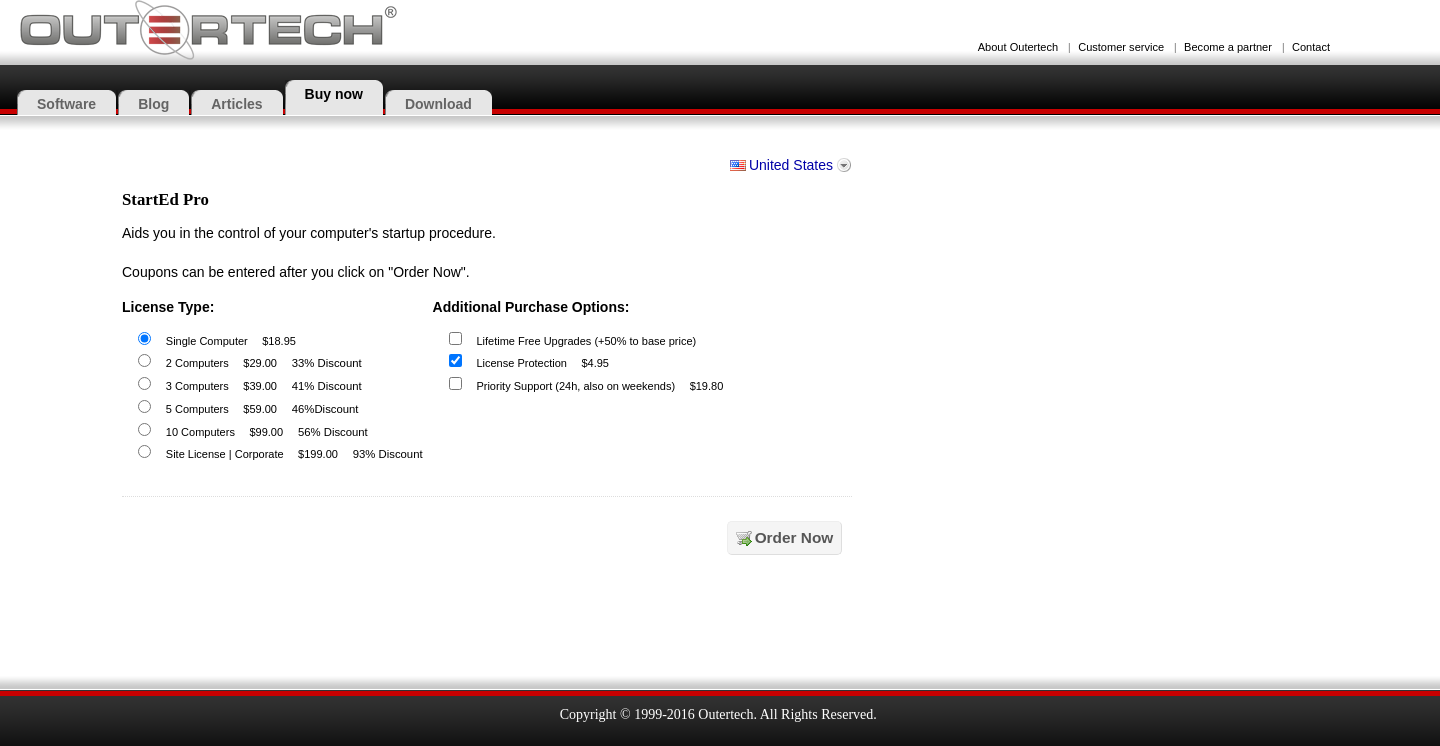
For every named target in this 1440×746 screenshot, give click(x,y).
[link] (918, 626)
